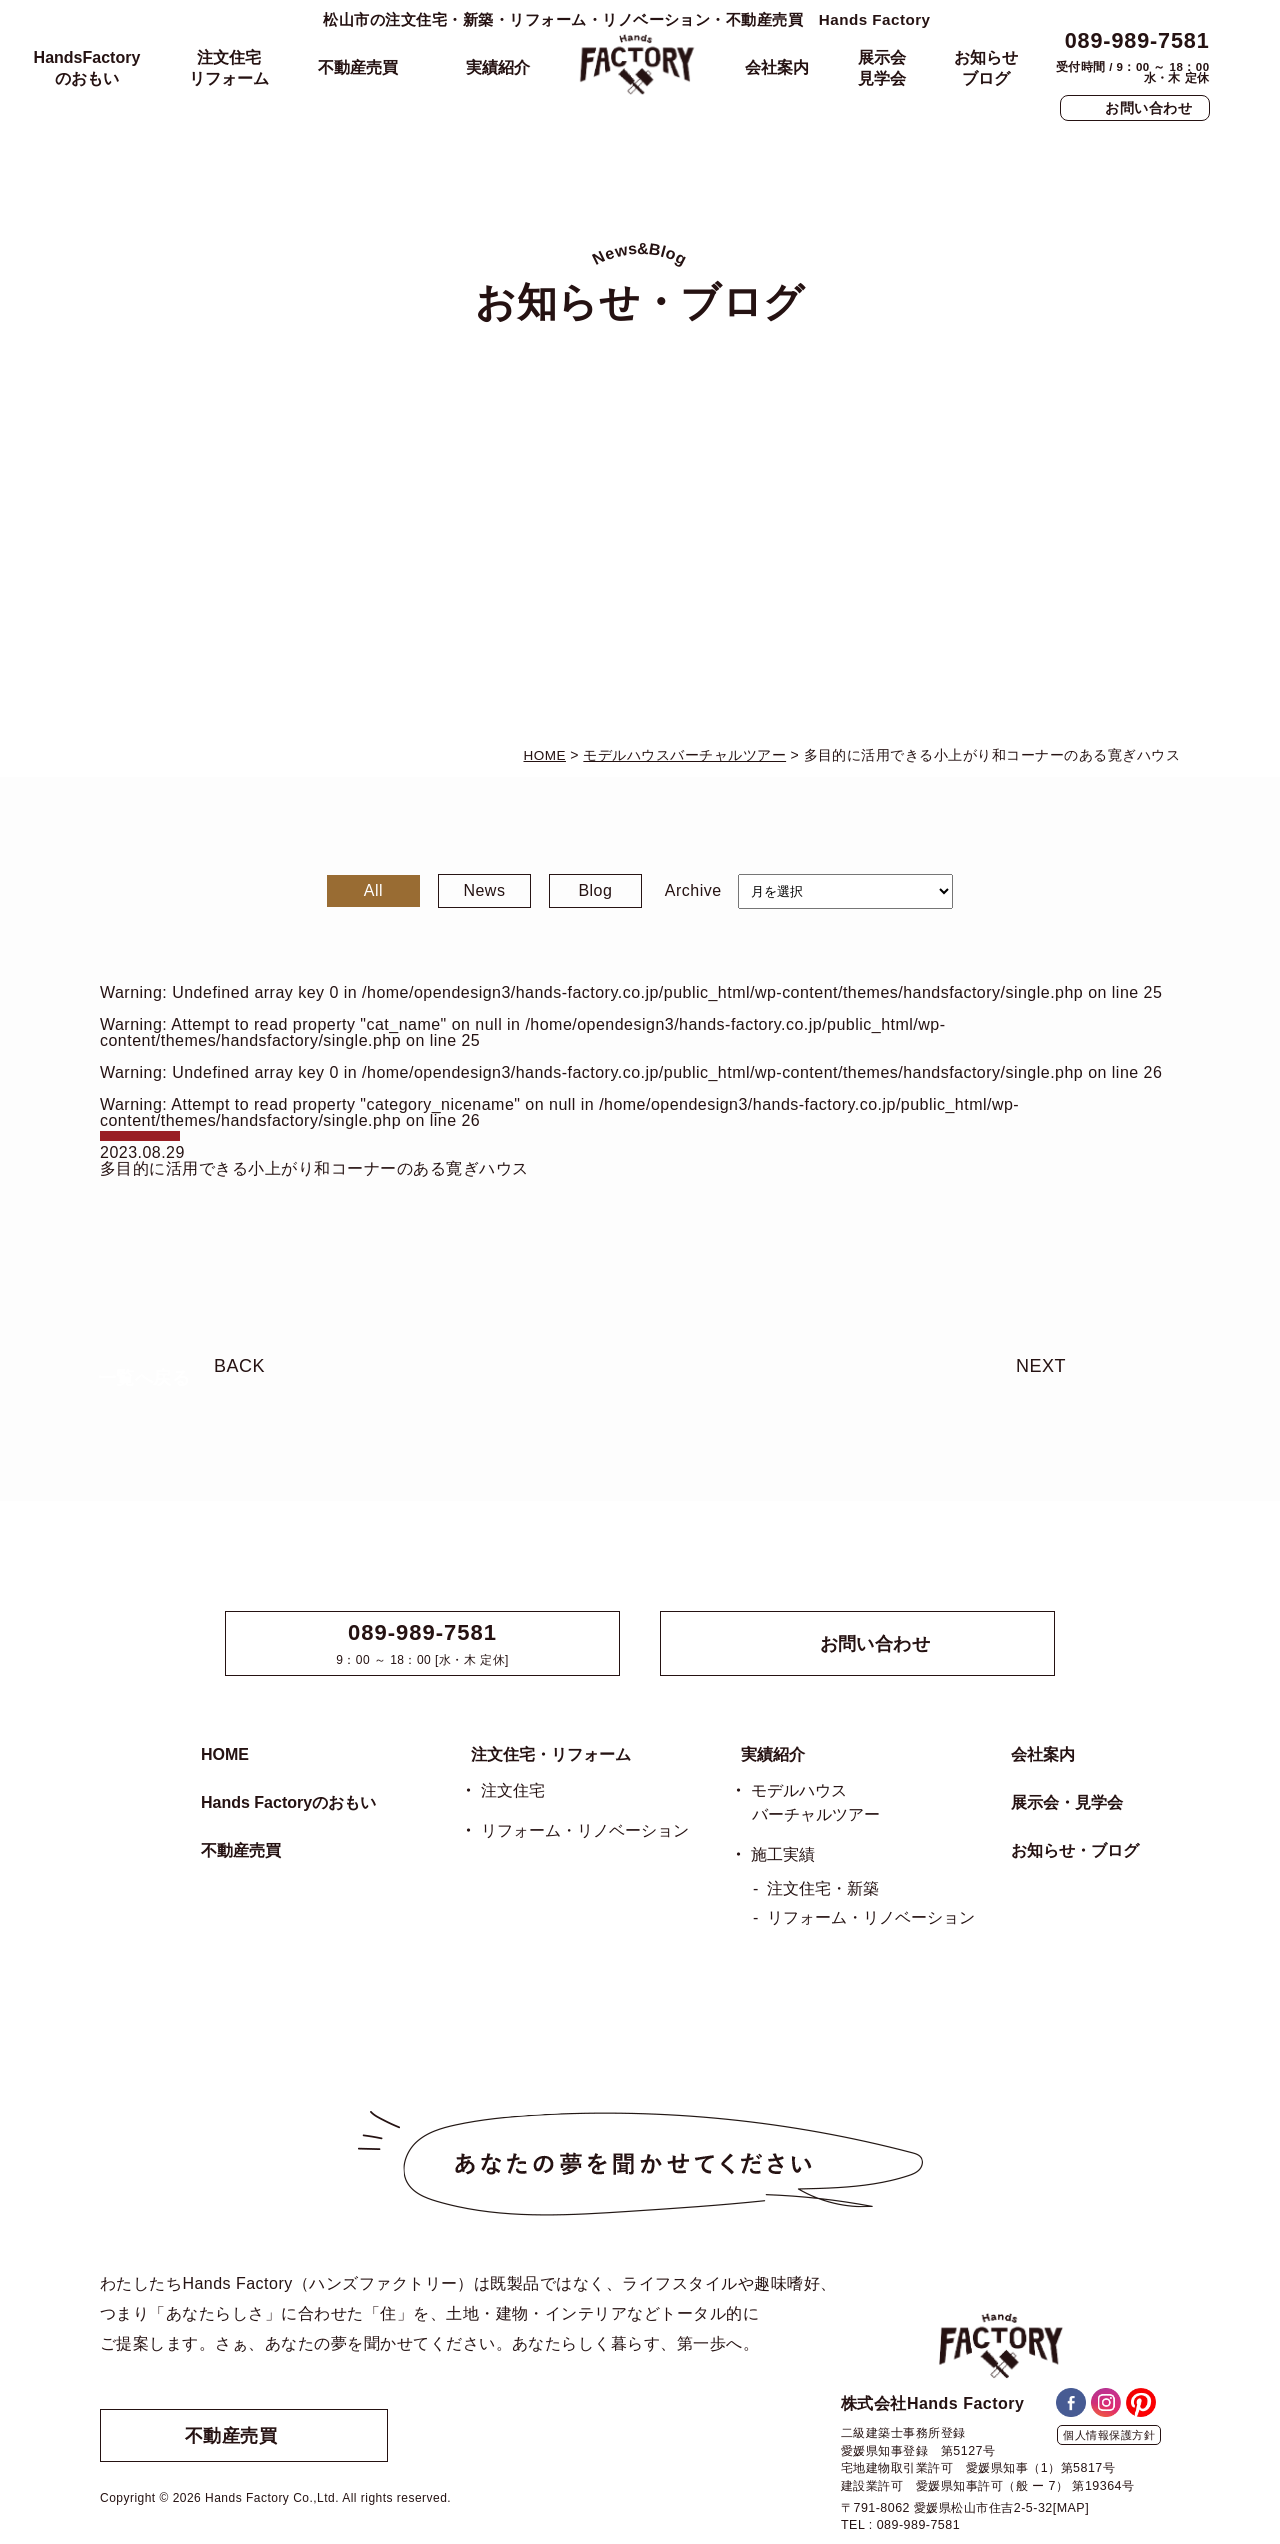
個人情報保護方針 (1109, 2435)
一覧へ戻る (144, 1378)
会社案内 (777, 67)
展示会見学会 (882, 68)
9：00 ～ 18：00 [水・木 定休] (422, 1644)
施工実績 (783, 1854)
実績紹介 (498, 67)
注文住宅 (513, 1790)
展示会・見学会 (1067, 1802)
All (373, 890)
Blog (595, 890)
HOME (225, 1754)
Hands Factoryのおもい (288, 1802)
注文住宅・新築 (823, 1888)
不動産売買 (358, 67)
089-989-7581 (1137, 40)
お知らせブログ (986, 68)
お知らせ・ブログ (1075, 1850)
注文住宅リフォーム (229, 68)
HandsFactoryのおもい (87, 68)
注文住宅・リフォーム (551, 1754)
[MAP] (1071, 2508)
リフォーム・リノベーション (585, 1830)
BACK (239, 1366)
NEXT (1041, 1366)
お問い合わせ (1148, 108)
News (484, 890)
